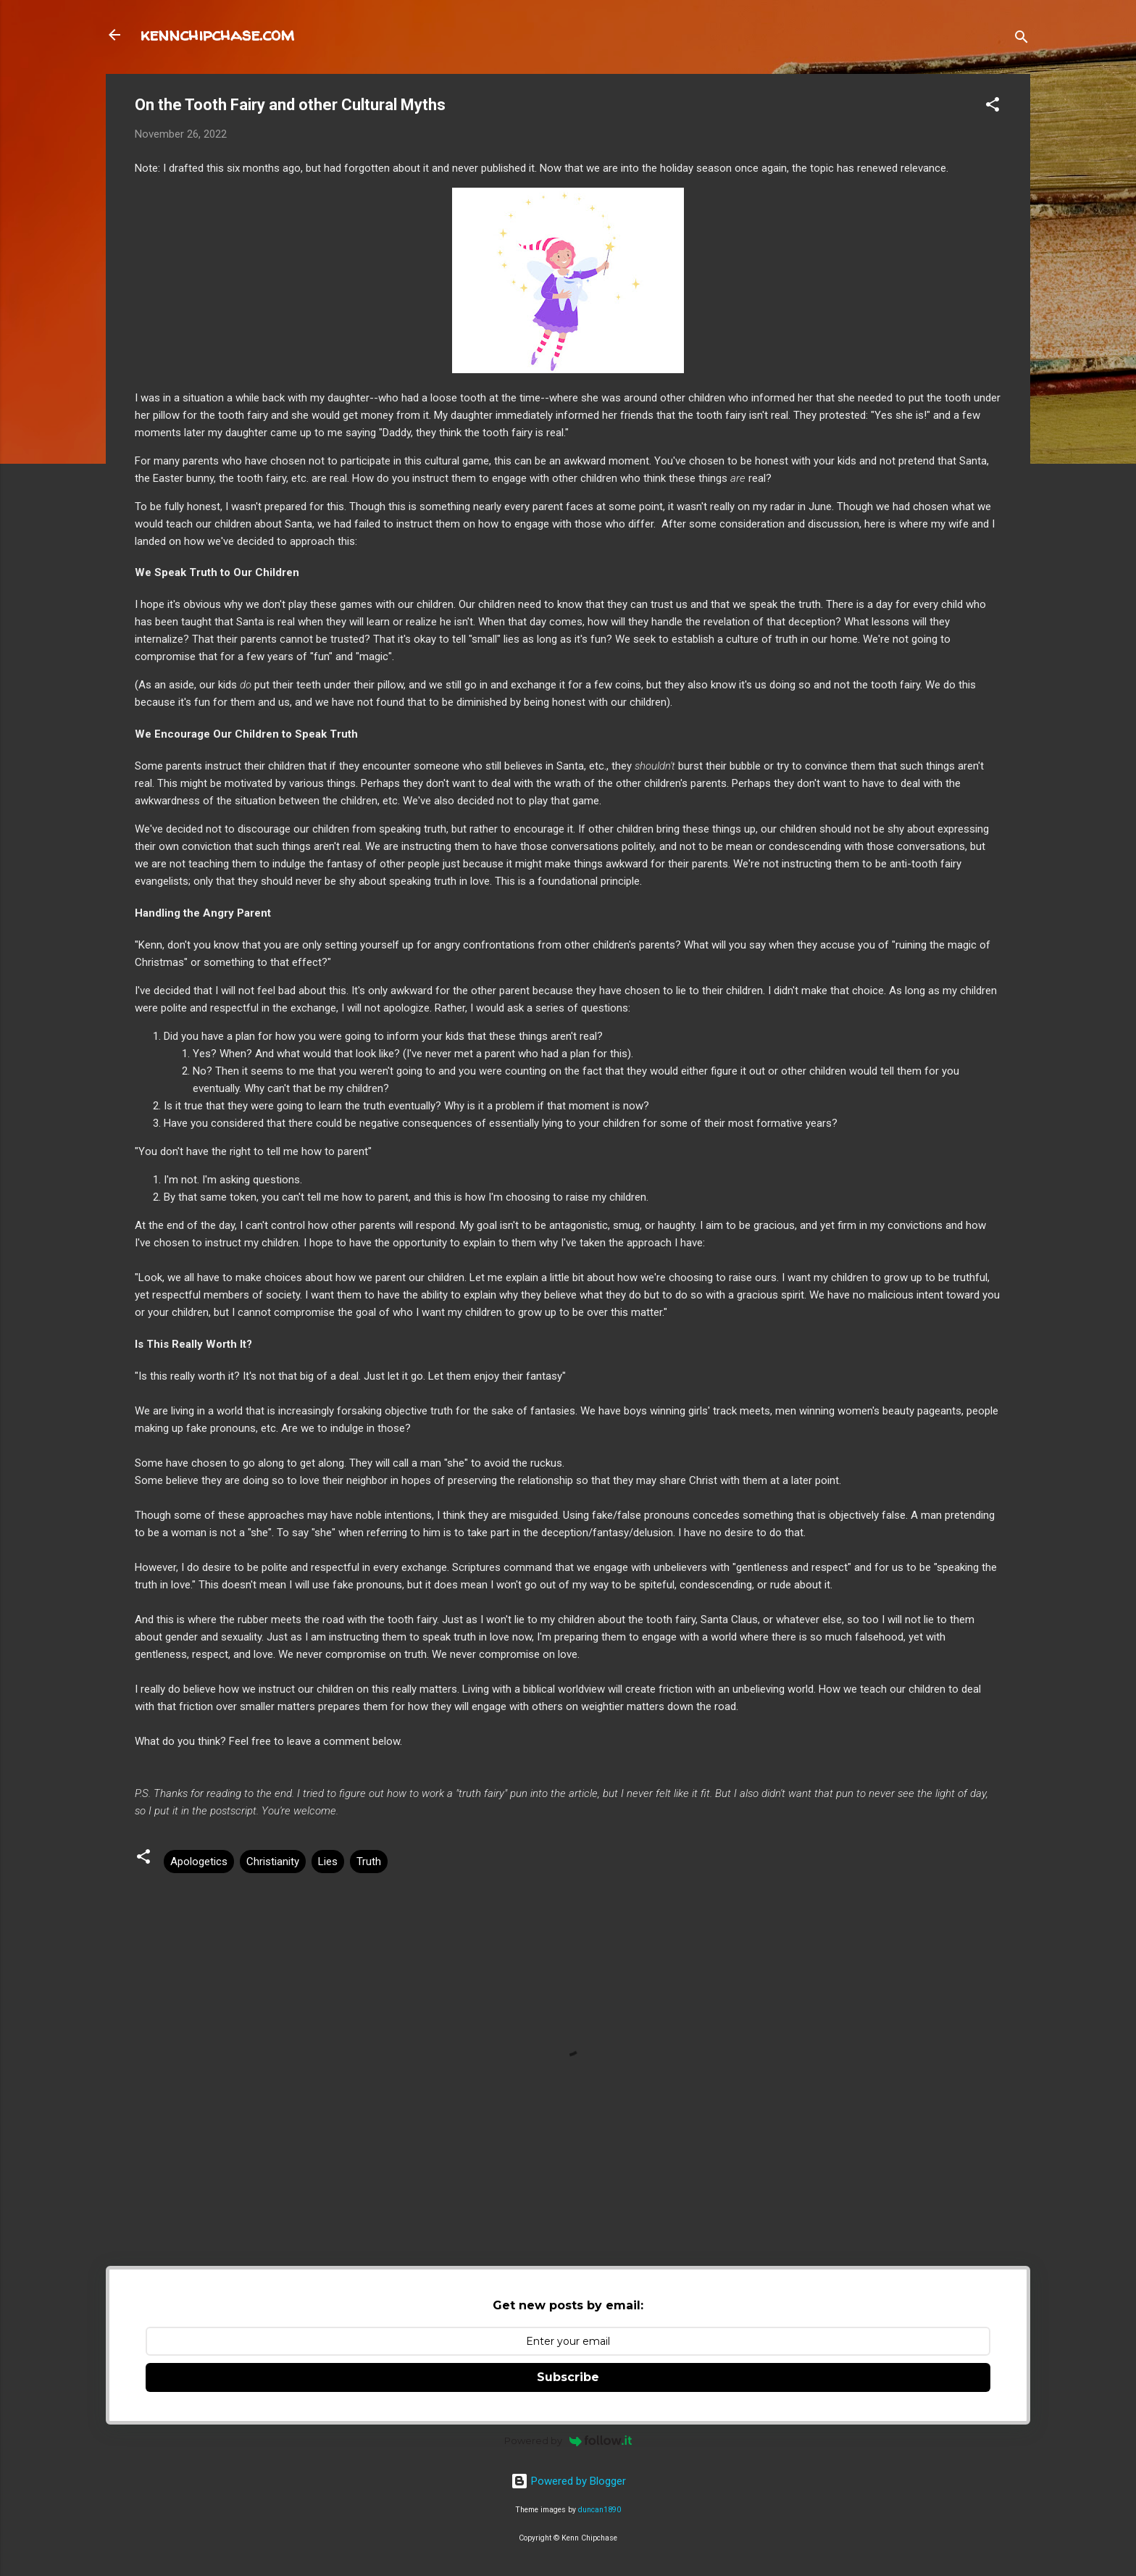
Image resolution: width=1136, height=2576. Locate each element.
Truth (368, 1861)
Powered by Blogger (568, 2481)
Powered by (568, 2440)
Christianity (272, 1861)
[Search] (1021, 39)
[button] (992, 107)
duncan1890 (599, 2509)
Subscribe (568, 2377)
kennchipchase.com (217, 34)
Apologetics (198, 1861)
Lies (328, 1861)
